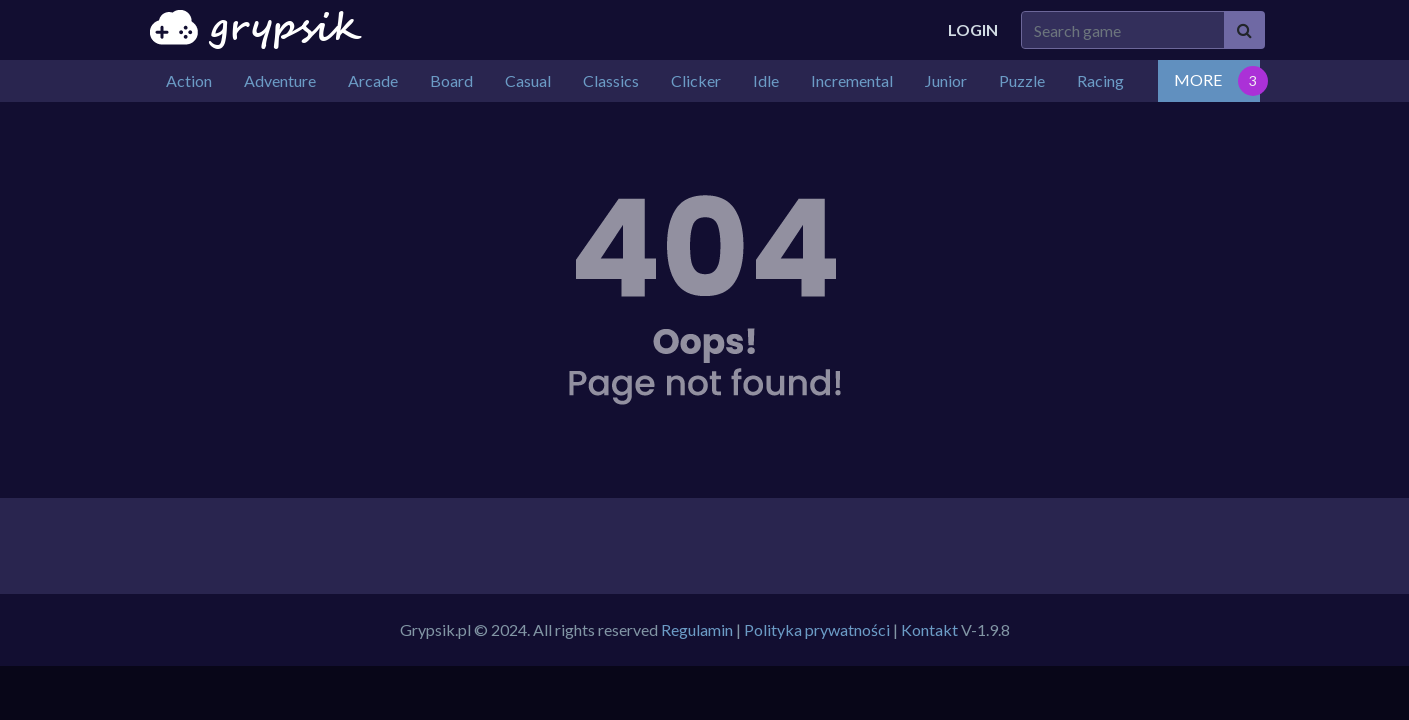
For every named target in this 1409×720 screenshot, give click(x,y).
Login (973, 29)
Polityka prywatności (817, 629)
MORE (1198, 79)
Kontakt (929, 629)
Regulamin (697, 629)
